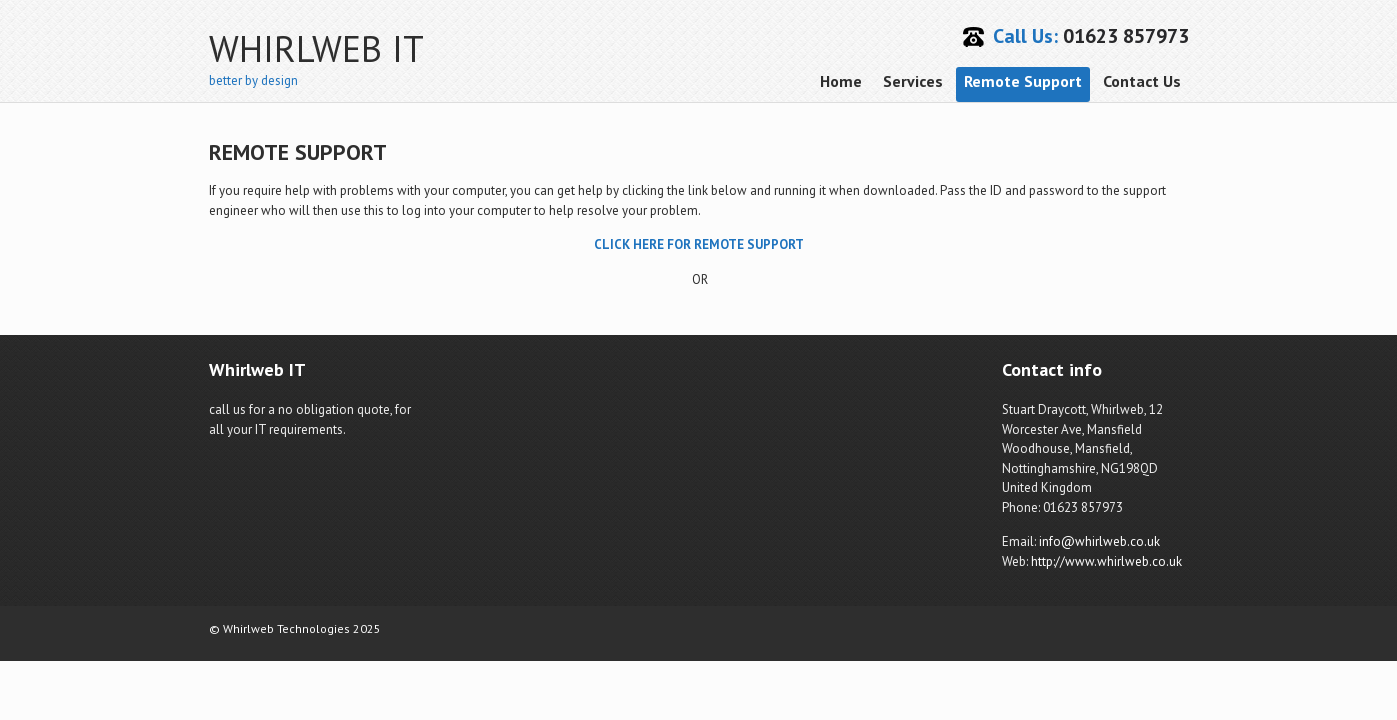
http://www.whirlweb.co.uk (1106, 561)
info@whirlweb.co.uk (1099, 541)
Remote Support (1023, 81)
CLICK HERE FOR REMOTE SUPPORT (699, 244)
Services (913, 81)
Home (841, 81)
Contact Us (1142, 81)
